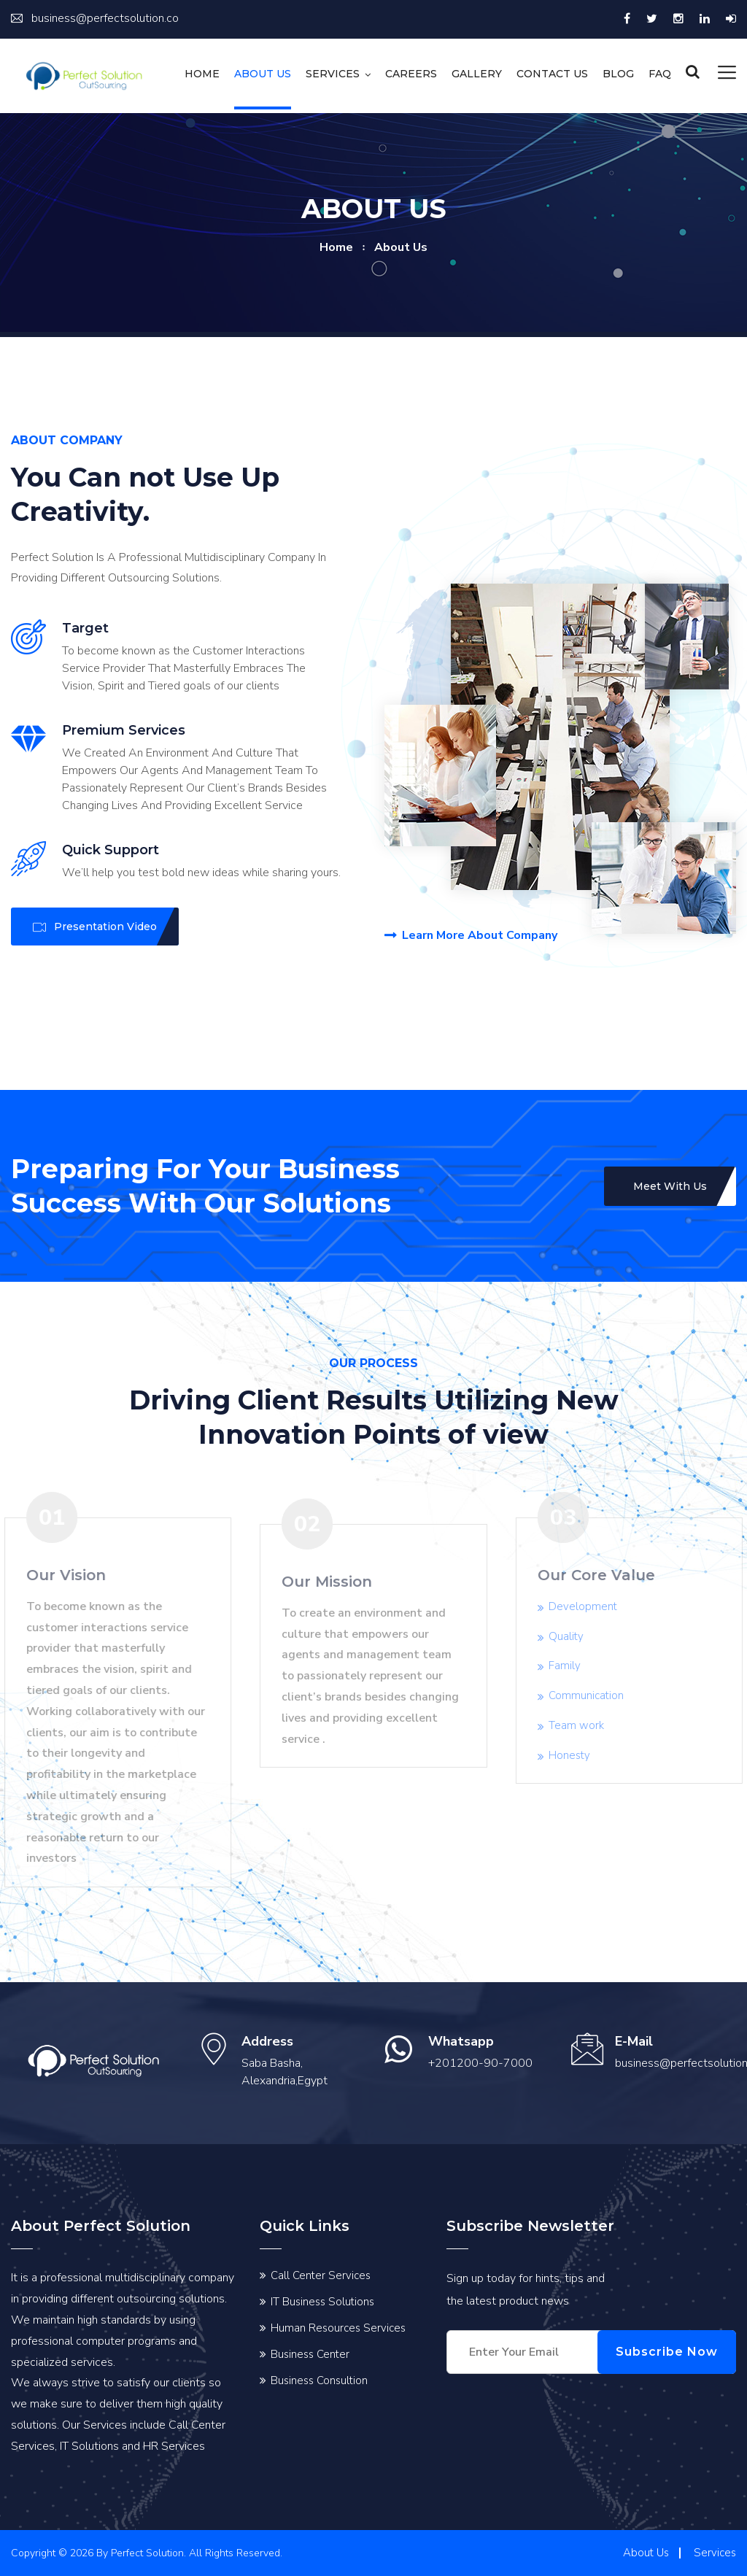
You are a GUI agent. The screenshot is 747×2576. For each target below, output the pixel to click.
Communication (593, 1695)
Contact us (552, 73)
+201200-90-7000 (480, 2063)
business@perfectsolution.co (95, 18)
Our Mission (327, 1589)
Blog (618, 73)
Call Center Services (321, 2275)
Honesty (576, 1755)
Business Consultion (319, 2380)
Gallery (477, 73)
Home (202, 73)
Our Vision (58, 1575)
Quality (573, 1636)
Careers (411, 73)
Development (590, 1606)
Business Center (310, 2354)
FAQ (660, 73)
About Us (262, 73)
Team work (583, 1725)
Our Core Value (603, 1575)
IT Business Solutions (322, 2301)
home (336, 247)
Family (572, 1665)
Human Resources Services (338, 2328)
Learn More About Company (470, 935)
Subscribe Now (667, 2352)
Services (333, 73)
